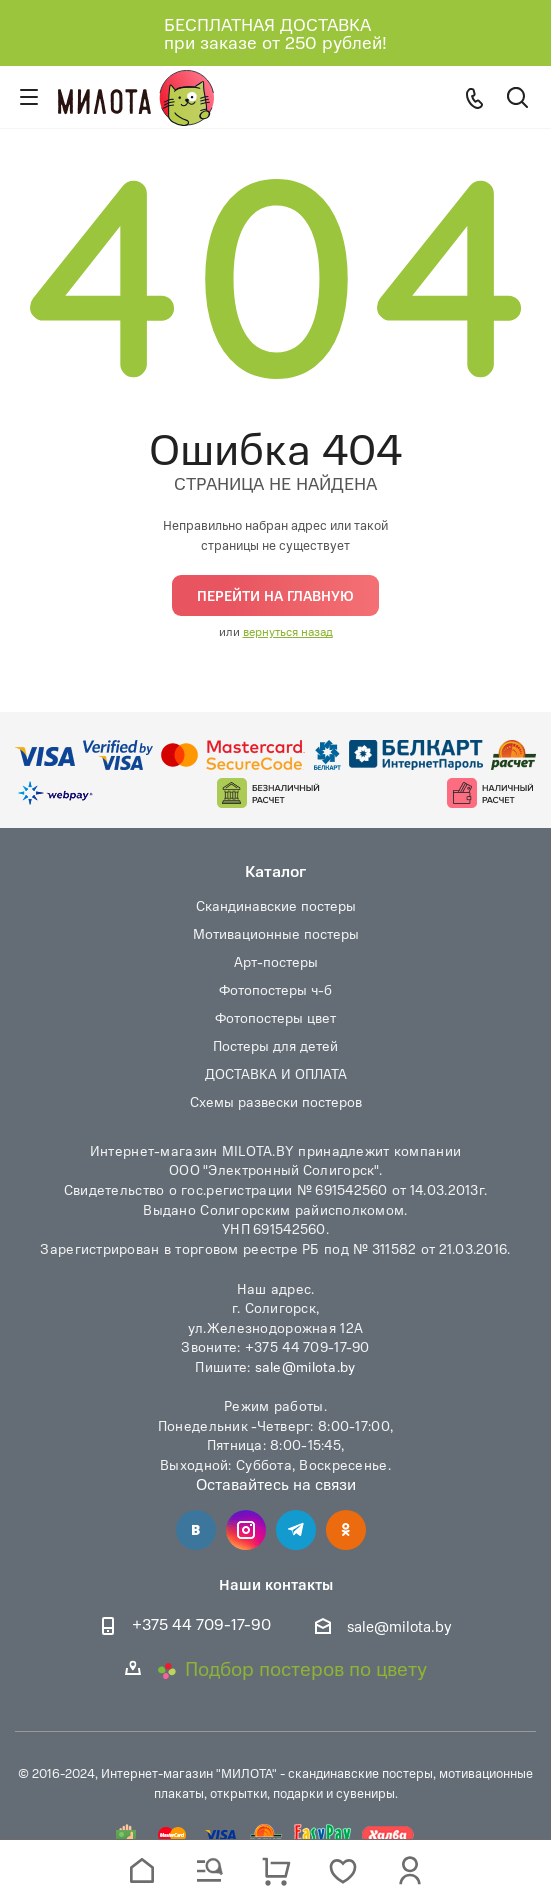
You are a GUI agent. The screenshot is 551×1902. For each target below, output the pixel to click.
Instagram (246, 1530)
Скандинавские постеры (276, 905)
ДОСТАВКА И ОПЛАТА (276, 1073)
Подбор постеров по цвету (292, 1668)
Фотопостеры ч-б (275, 989)
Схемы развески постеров (276, 1101)
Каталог (275, 870)
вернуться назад (288, 631)
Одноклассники (346, 1530)
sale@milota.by (305, 1366)
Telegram (296, 1530)
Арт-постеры (276, 961)
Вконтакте (196, 1530)
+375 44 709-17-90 (201, 1624)
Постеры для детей (275, 1045)
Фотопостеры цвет (275, 1017)
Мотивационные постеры (276, 933)
